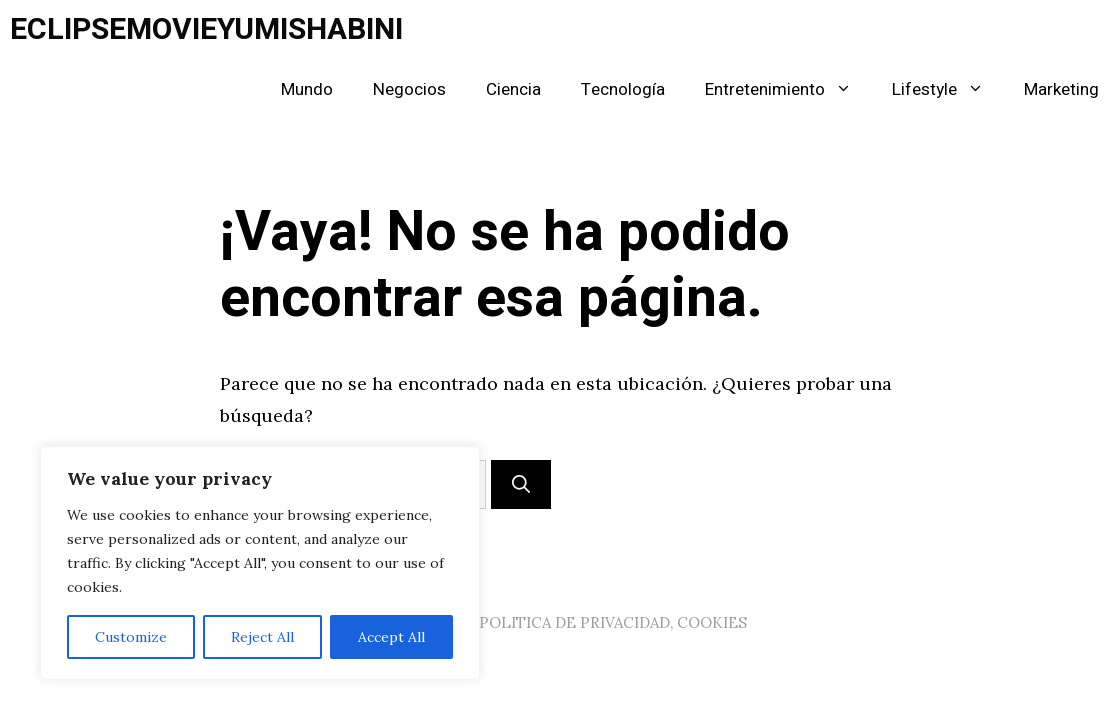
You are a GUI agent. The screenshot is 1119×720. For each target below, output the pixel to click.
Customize (131, 637)
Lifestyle (948, 90)
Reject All (262, 637)
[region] (260, 563)
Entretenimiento (788, 90)
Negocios (409, 89)
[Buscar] (521, 484)
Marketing (1061, 89)
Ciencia (513, 89)
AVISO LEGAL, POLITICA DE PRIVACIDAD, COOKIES (560, 622)
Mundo (307, 89)
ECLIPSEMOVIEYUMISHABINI (206, 30)
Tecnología (623, 89)
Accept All (391, 637)
